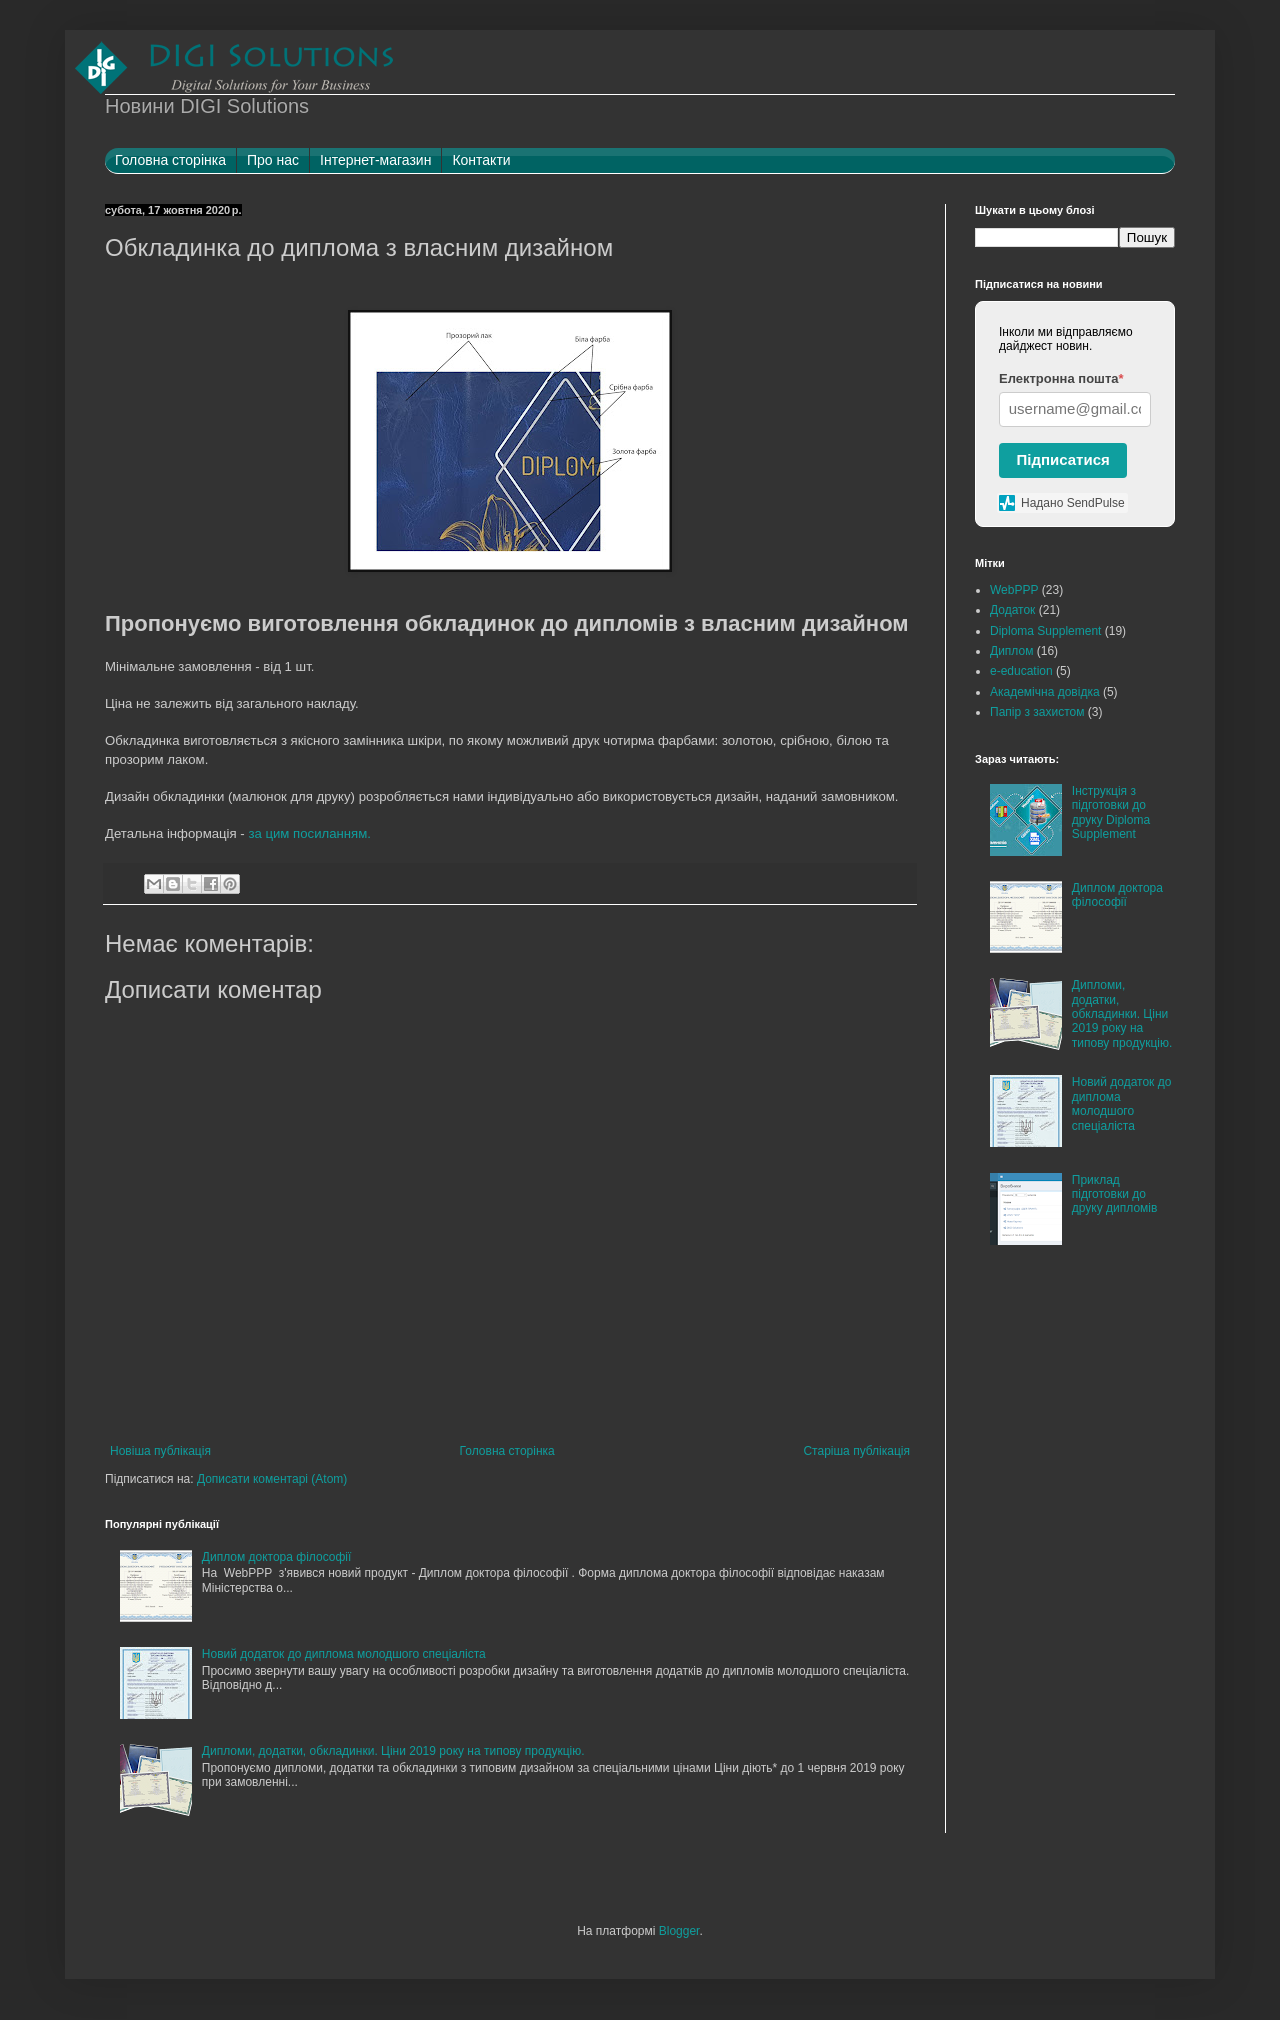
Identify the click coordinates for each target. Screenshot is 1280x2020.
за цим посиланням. (309, 833)
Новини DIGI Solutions (207, 106)
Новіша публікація (160, 1451)
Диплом (1011, 651)
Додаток (1012, 610)
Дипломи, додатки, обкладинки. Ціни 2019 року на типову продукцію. (393, 1751)
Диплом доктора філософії (277, 1557)
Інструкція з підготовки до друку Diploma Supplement (1111, 812)
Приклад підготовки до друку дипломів (1115, 1194)
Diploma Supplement (1045, 631)
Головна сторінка (507, 1451)
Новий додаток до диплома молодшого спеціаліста (344, 1654)
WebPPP (1014, 590)
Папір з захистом (1037, 712)
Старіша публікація (856, 1451)
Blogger (679, 1931)
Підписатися (1063, 459)
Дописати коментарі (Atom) (272, 1479)
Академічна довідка (1045, 692)
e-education (1021, 671)
